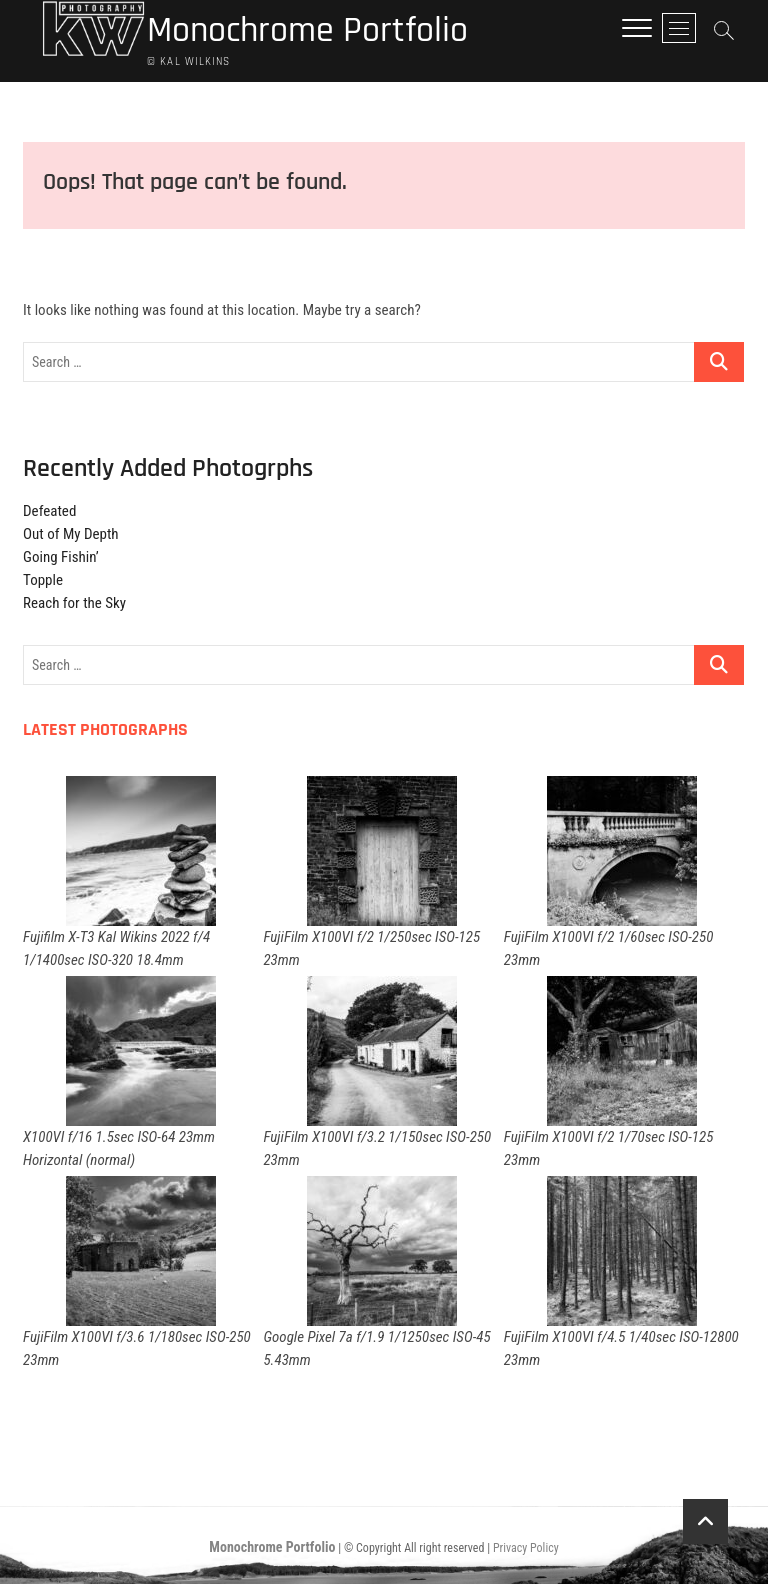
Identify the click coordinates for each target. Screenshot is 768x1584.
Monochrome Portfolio (307, 31)
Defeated (49, 511)
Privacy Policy (526, 1548)
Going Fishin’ (61, 557)
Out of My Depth (71, 534)
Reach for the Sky (74, 603)
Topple (43, 580)
